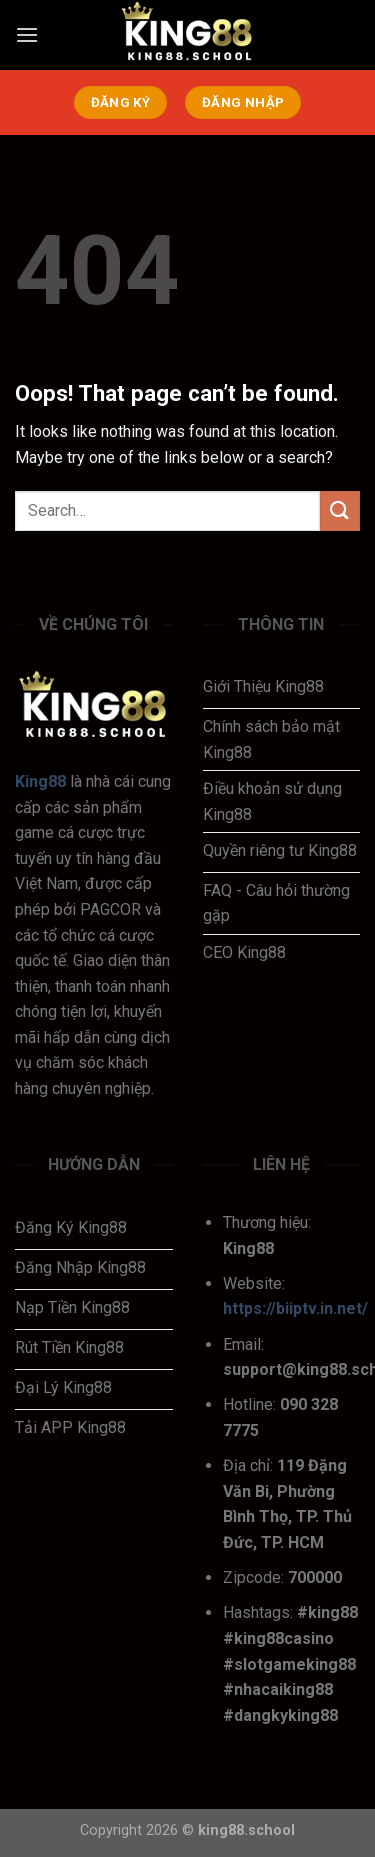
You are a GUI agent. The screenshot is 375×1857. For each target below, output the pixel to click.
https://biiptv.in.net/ (295, 1308)
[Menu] (27, 34)
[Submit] (340, 510)
